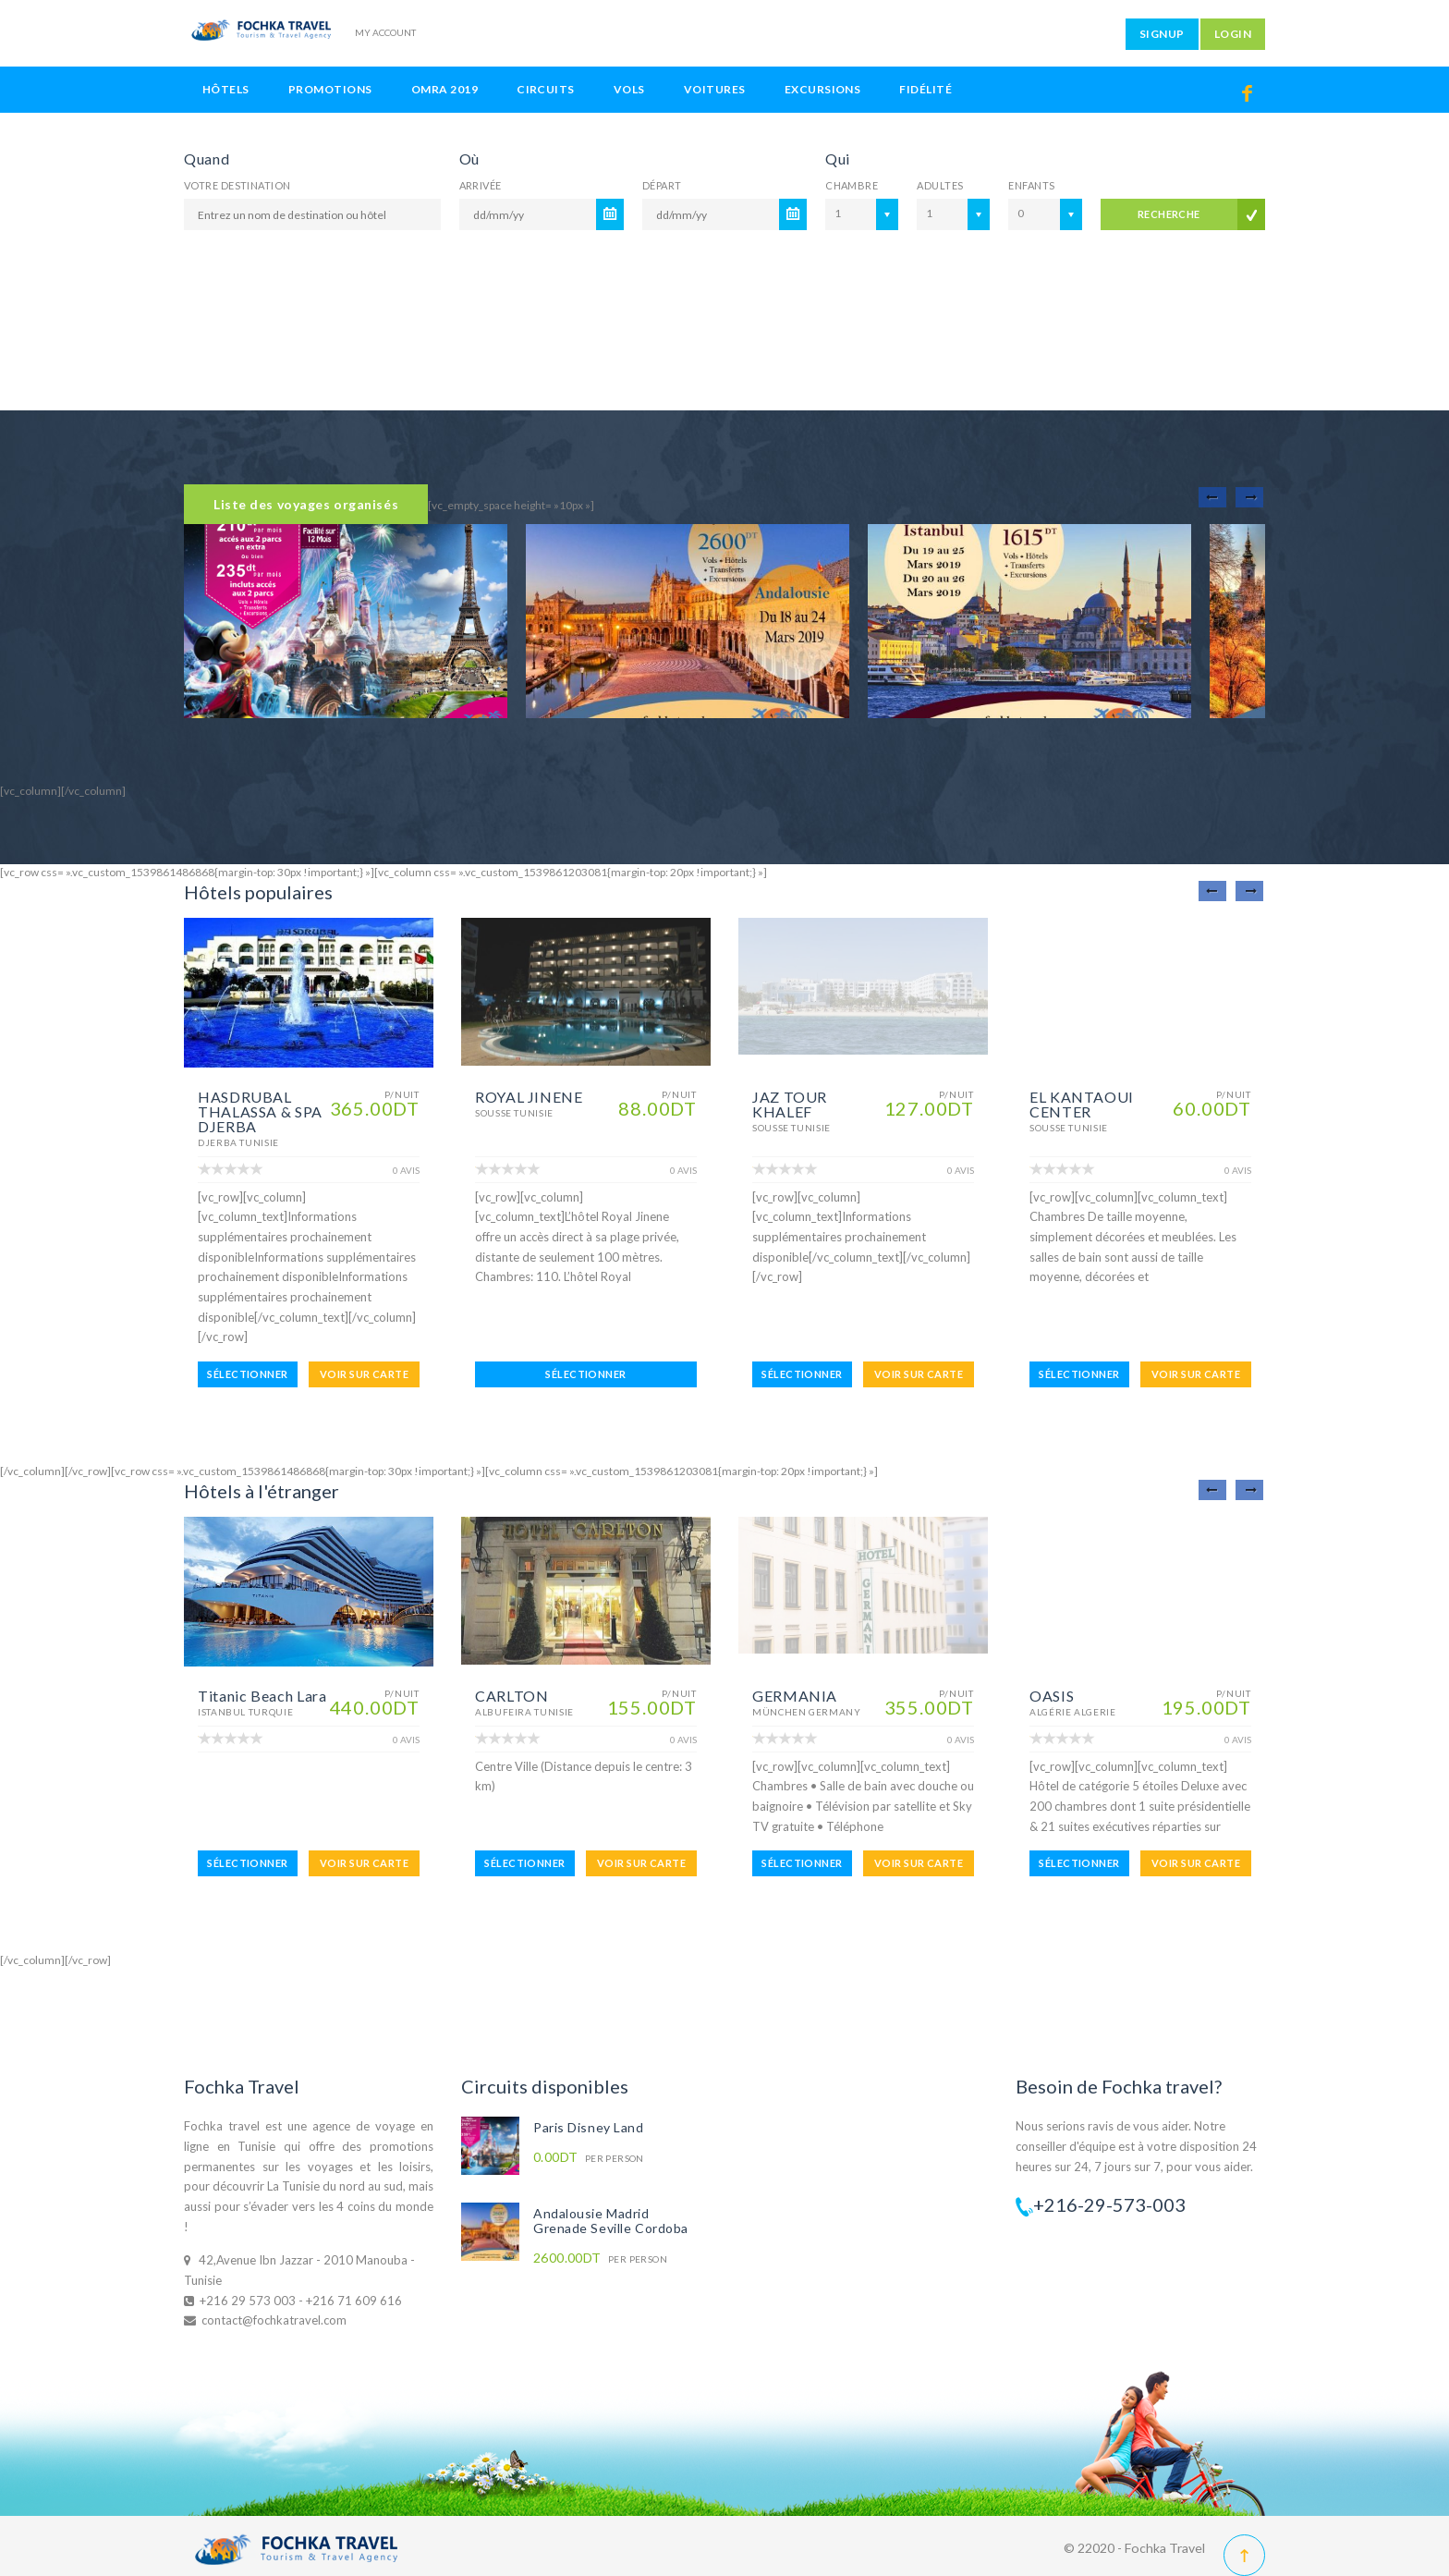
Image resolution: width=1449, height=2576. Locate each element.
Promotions (330, 89)
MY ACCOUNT (385, 32)
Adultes (940, 185)
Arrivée (480, 185)
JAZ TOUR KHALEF (789, 1104)
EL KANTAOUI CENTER (1081, 1104)
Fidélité (925, 89)
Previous (1212, 497)
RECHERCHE (1169, 214)
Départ (662, 185)
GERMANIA (794, 1695)
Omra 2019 (444, 89)
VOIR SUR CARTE (364, 1374)
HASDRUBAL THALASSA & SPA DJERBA (260, 1111)
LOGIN (1232, 34)
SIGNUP (1162, 34)
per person (588, 2158)
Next (1249, 497)
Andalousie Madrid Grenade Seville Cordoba (610, 2220)
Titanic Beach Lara (262, 1695)
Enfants (1031, 185)
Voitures (715, 89)
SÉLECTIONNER (247, 1374)
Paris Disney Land (588, 2127)
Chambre (851, 185)
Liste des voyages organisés (305, 504)
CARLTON (511, 1695)
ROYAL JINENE (529, 1096)
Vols (629, 89)
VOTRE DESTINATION (237, 185)
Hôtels (226, 89)
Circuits (546, 89)
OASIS (1051, 1695)
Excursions (823, 89)
